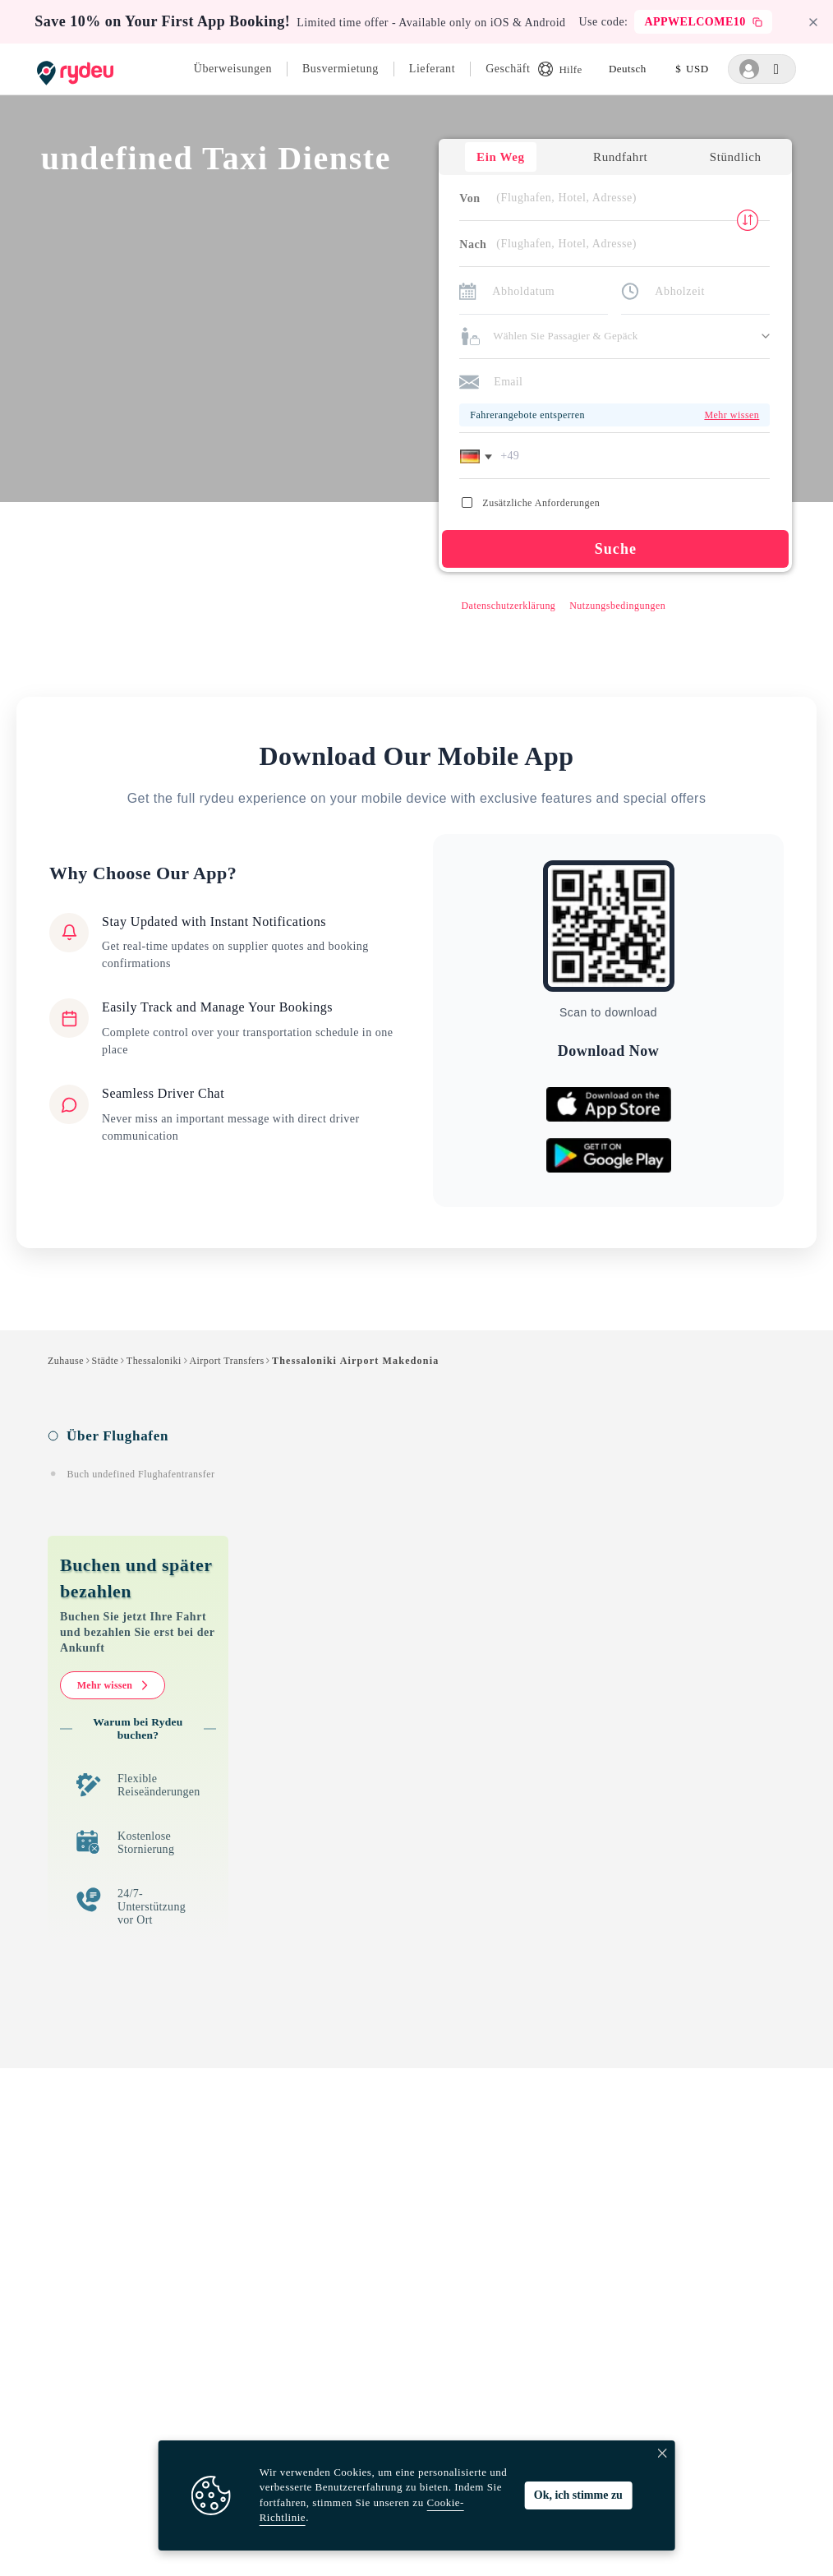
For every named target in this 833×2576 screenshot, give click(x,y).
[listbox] (627, 69)
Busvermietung (340, 68)
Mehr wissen (112, 1686)
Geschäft (508, 68)
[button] (479, 456)
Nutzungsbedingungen (617, 606)
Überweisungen (233, 68)
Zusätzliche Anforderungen (531, 503)
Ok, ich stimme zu (578, 2495)
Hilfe (560, 69)
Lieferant (432, 68)
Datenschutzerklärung (508, 606)
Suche (615, 549)
